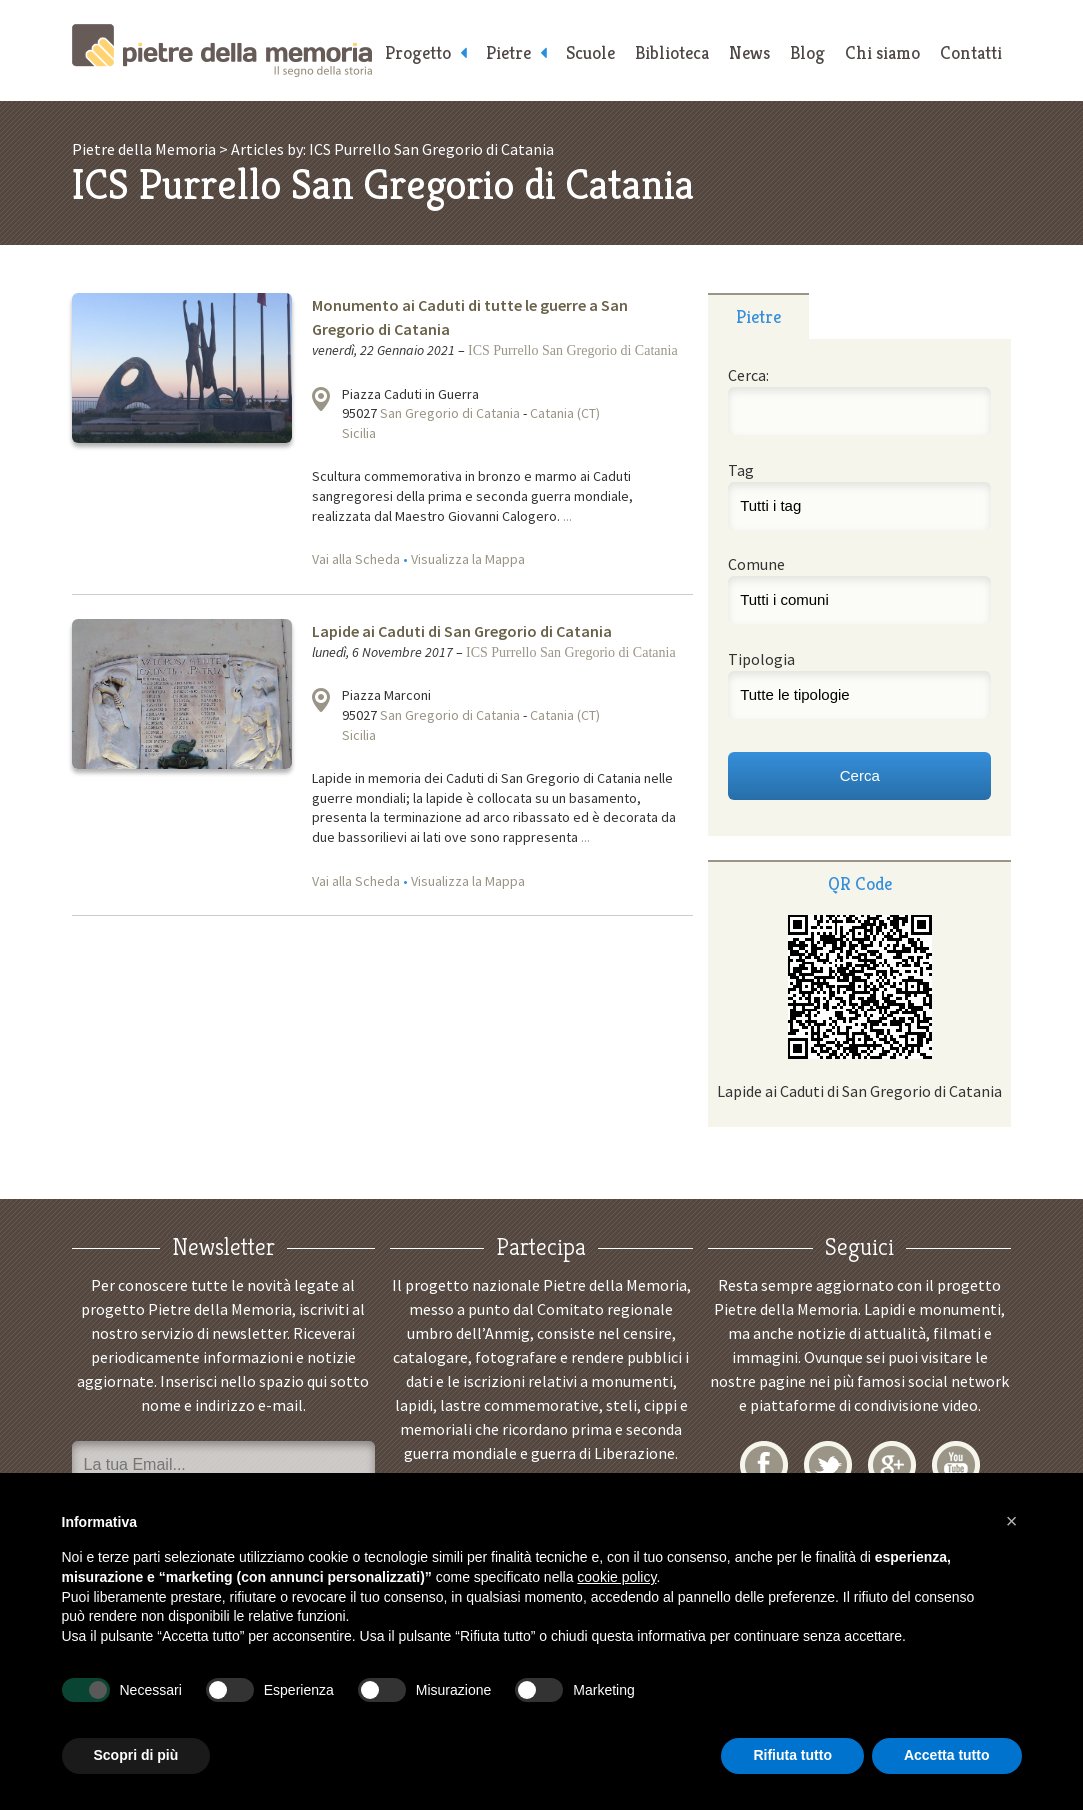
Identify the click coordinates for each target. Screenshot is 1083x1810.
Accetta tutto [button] (947, 1755)
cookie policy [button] (616, 1577)
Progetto (418, 52)
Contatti (971, 52)
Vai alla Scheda (356, 559)
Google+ (892, 1465)
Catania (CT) (565, 413)
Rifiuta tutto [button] (792, 1755)
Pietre (508, 52)
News (749, 52)
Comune (756, 564)
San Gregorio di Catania (450, 413)
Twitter (828, 1465)
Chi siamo (882, 52)
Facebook (764, 1465)
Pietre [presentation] (758, 316)
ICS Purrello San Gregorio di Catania (573, 350)
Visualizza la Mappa (468, 559)
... (567, 516)
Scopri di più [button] (136, 1755)
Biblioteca (672, 52)
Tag (741, 470)
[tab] (758, 316)
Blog (807, 52)
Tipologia (761, 659)
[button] (1012, 1521)
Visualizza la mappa (321, 399)
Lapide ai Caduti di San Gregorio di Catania (462, 631)
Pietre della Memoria (222, 50)
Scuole (590, 52)
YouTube (956, 1465)
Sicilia (359, 433)
